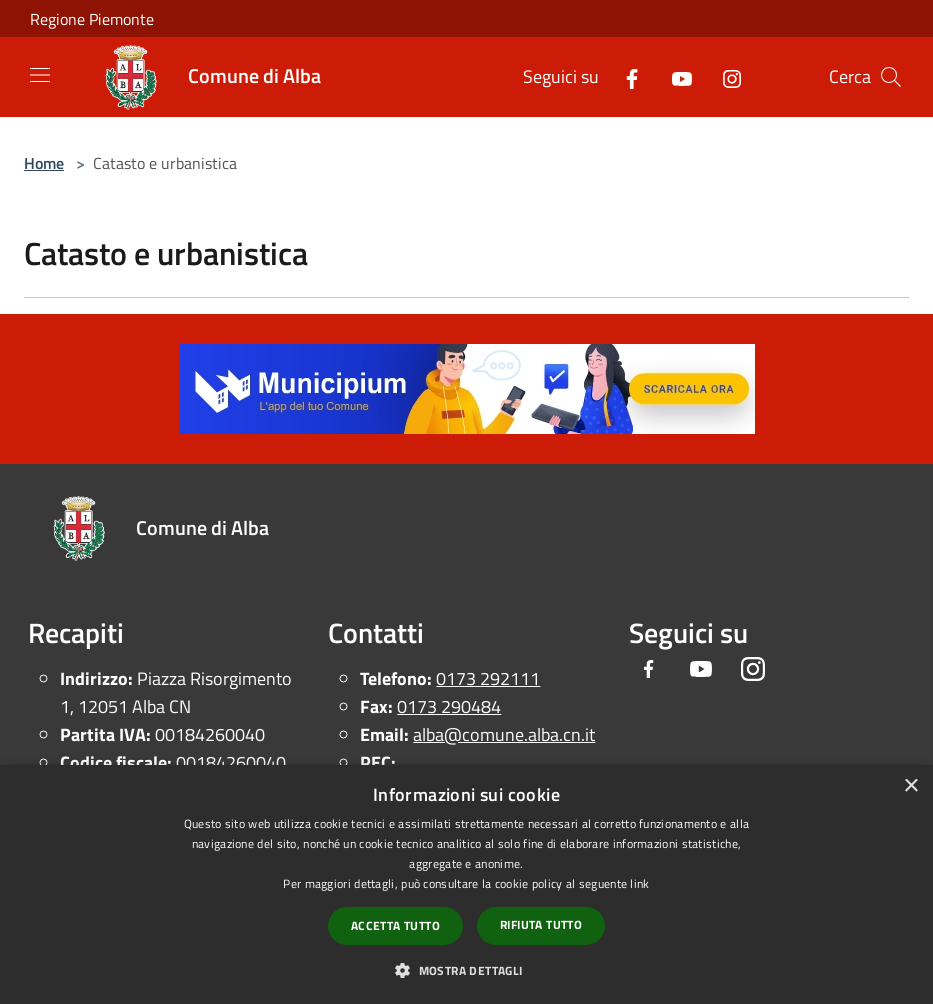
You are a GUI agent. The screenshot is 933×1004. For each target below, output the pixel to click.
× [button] (910, 786)
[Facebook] (624, 76)
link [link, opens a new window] (639, 883)
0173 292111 (488, 678)
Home (44, 163)
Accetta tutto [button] (395, 925)
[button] (466, 970)
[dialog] (466, 884)
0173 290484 (449, 706)
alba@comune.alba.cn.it (504, 734)
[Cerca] (891, 77)
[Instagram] (724, 76)
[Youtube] (674, 76)
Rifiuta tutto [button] (541, 924)
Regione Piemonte (92, 19)
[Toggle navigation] (40, 75)
